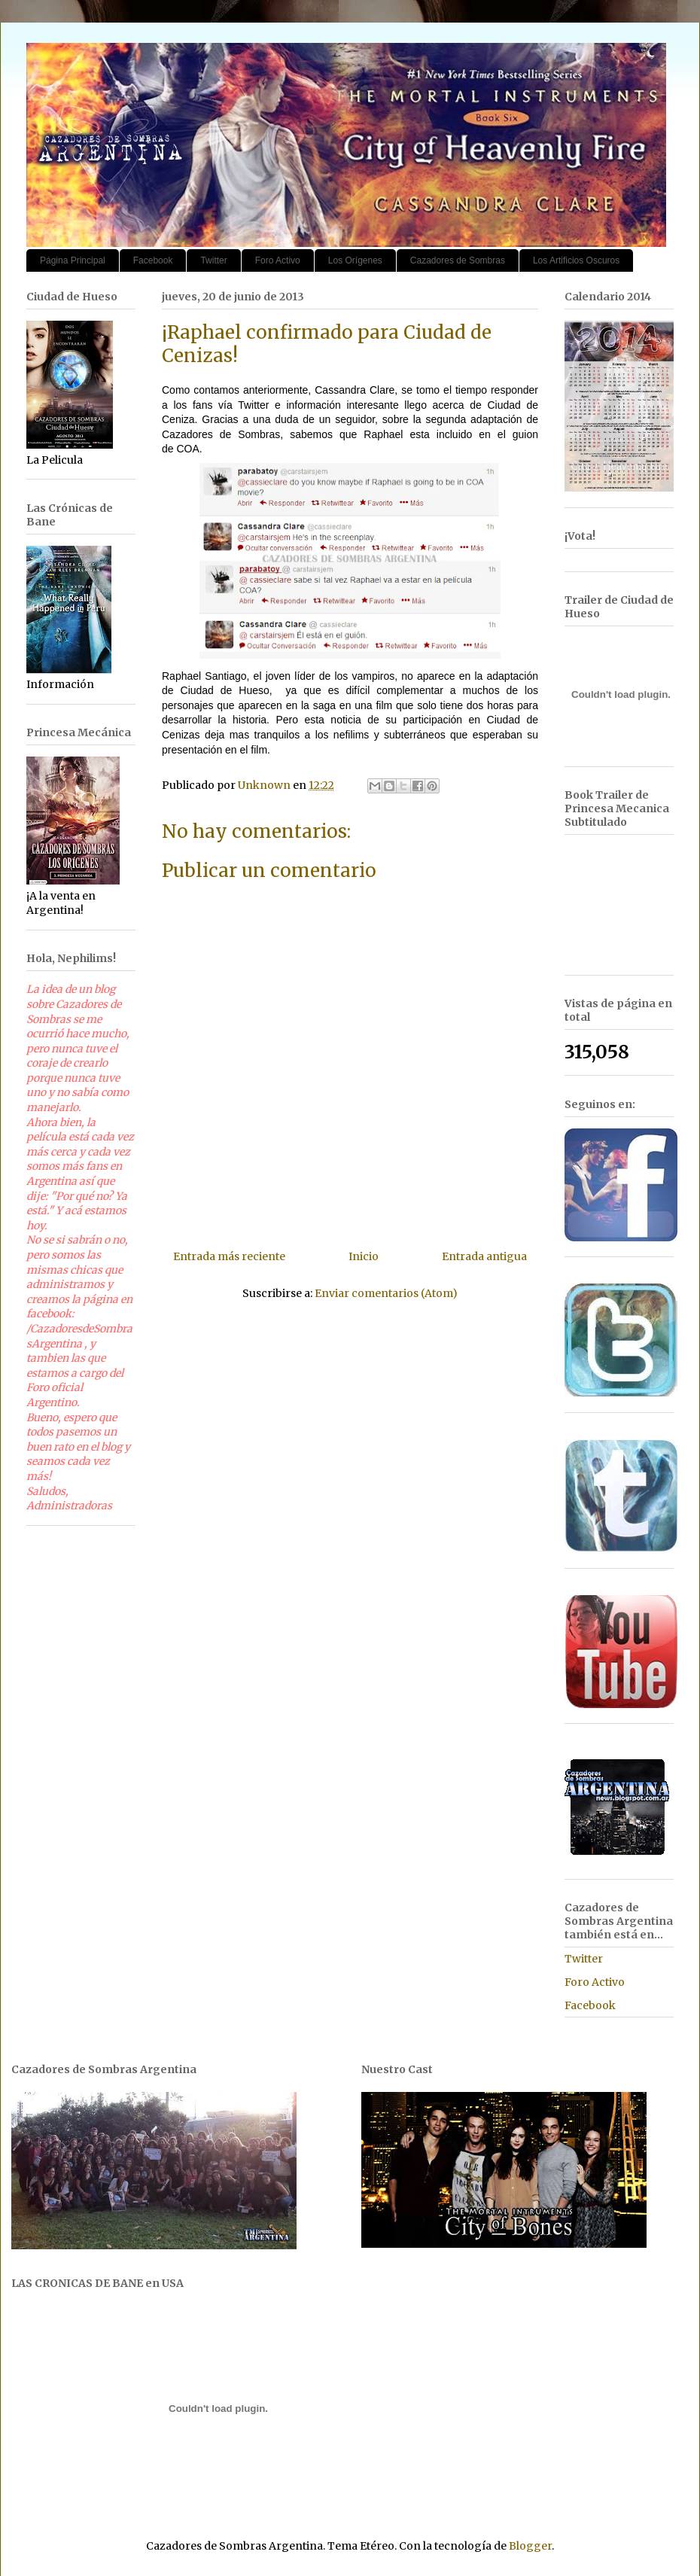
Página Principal (72, 260)
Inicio (363, 1256)
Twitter (213, 260)
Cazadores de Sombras (457, 260)
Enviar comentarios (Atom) (386, 1293)
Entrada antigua (484, 1256)
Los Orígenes (355, 260)
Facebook (153, 260)
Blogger (530, 2546)
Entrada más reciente (229, 1256)
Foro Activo (277, 260)
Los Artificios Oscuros (576, 260)
